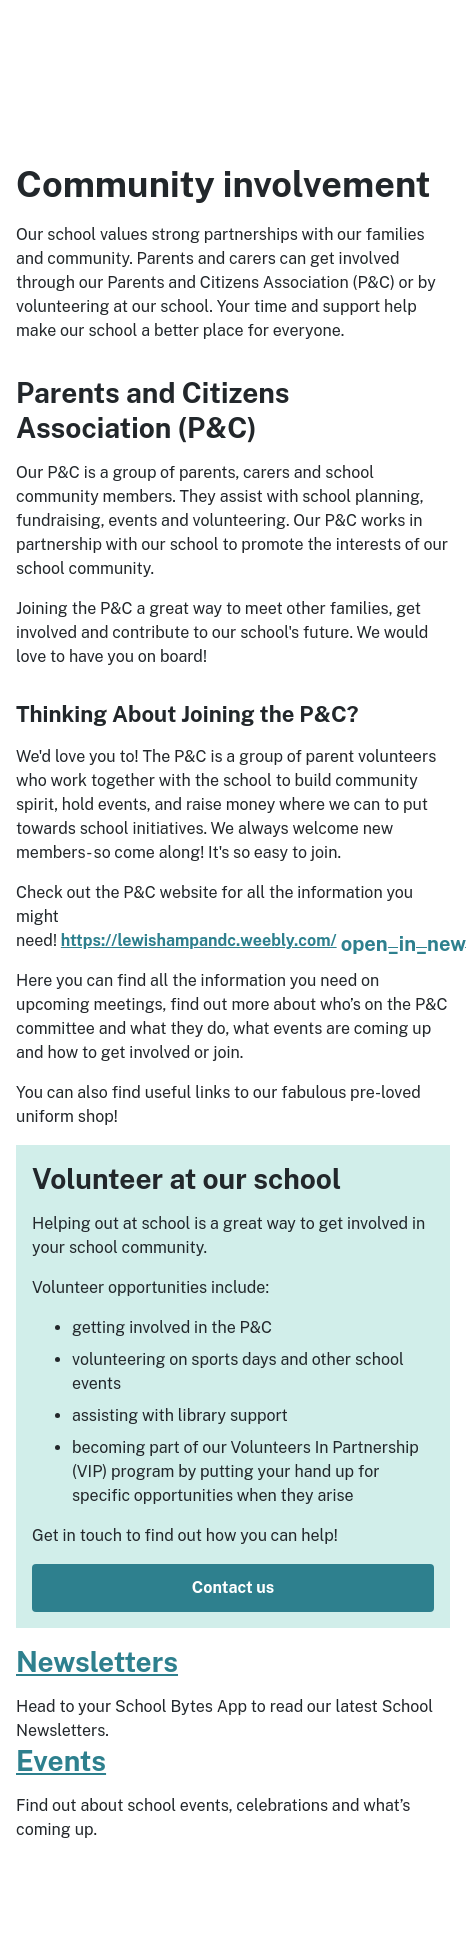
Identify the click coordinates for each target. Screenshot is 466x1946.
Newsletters (97, 1661)
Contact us (233, 1587)
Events (61, 1760)
